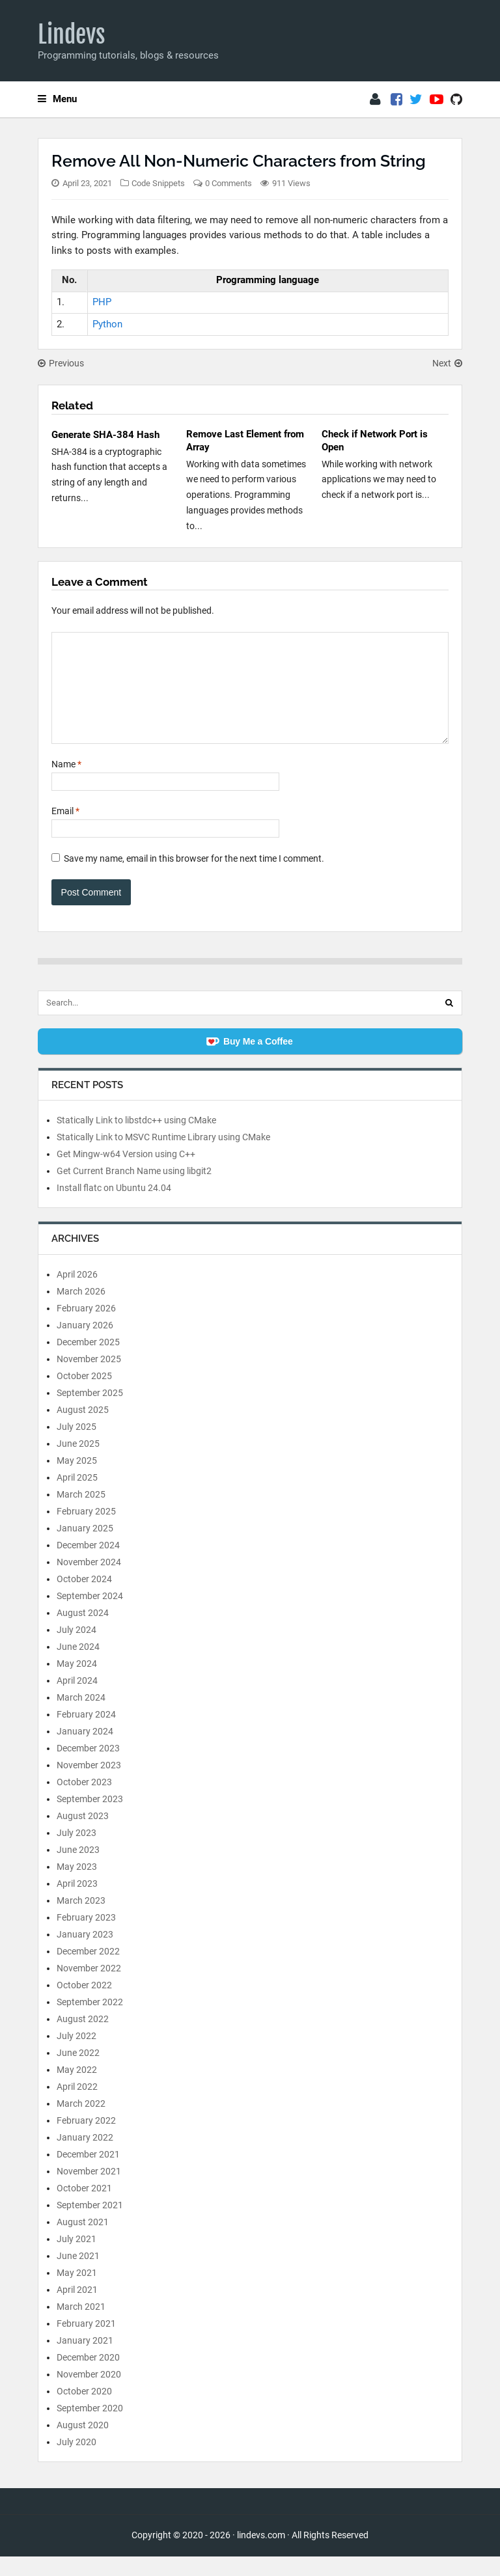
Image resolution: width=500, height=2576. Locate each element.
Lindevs (71, 34)
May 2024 (77, 1683)
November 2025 (89, 1378)
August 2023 (83, 1835)
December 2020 (88, 2377)
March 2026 (81, 1311)
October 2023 (84, 1801)
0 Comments (228, 183)
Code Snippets (158, 183)
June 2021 (78, 2275)
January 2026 (85, 1344)
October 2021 (84, 2207)
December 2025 (88, 1361)
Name (66, 783)
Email (65, 830)
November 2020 (89, 2394)
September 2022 (90, 2021)
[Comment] (250, 697)
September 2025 (90, 1412)
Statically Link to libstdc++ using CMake (136, 1139)
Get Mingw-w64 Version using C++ (126, 1173)
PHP (101, 302)
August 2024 (83, 1632)
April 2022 (77, 2106)
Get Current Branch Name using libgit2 (134, 1190)
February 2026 (86, 1327)
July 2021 (76, 2258)
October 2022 (84, 2004)
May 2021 (77, 2292)
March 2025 (81, 1514)
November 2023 (89, 1784)
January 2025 (85, 1547)
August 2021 (83, 2241)
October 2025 (84, 1395)
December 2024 (88, 1564)
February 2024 (86, 1734)
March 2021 (81, 2326)
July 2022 (76, 2055)
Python (107, 324)
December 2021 (88, 2174)
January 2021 (85, 2360)
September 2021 (90, 2224)
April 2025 (77, 1497)
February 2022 (86, 2140)
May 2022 (77, 2089)
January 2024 (85, 1751)
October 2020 (84, 2410)
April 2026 (77, 1294)
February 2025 (86, 1531)
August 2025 (83, 1429)
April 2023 (77, 1903)
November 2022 (89, 1987)
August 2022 (83, 2038)
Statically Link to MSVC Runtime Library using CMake (163, 1156)
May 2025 (77, 1480)
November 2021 (89, 2190)
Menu (57, 99)
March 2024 (81, 1717)
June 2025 (78, 1463)
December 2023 (88, 1767)
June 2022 (78, 2072)
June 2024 (78, 1666)
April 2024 (77, 1700)
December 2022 (88, 1971)
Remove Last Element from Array (245, 440)
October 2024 (84, 1598)
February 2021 (86, 2343)
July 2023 (76, 1852)
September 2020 (90, 2427)
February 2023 (86, 1937)
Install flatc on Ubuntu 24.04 (114, 1207)
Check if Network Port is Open (375, 440)
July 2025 (76, 1446)
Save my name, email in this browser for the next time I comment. (194, 878)
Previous (61, 363)
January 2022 (85, 2157)
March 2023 (81, 1920)
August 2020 (83, 2444)
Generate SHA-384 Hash (105, 435)
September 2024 (90, 1615)
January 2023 (85, 1954)
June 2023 (78, 1869)
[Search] (449, 1022)
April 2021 (77, 2309)
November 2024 (89, 1581)
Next (447, 363)
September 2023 (90, 1818)
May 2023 (77, 1886)
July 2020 (76, 2461)
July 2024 (76, 1649)
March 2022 (81, 2123)
